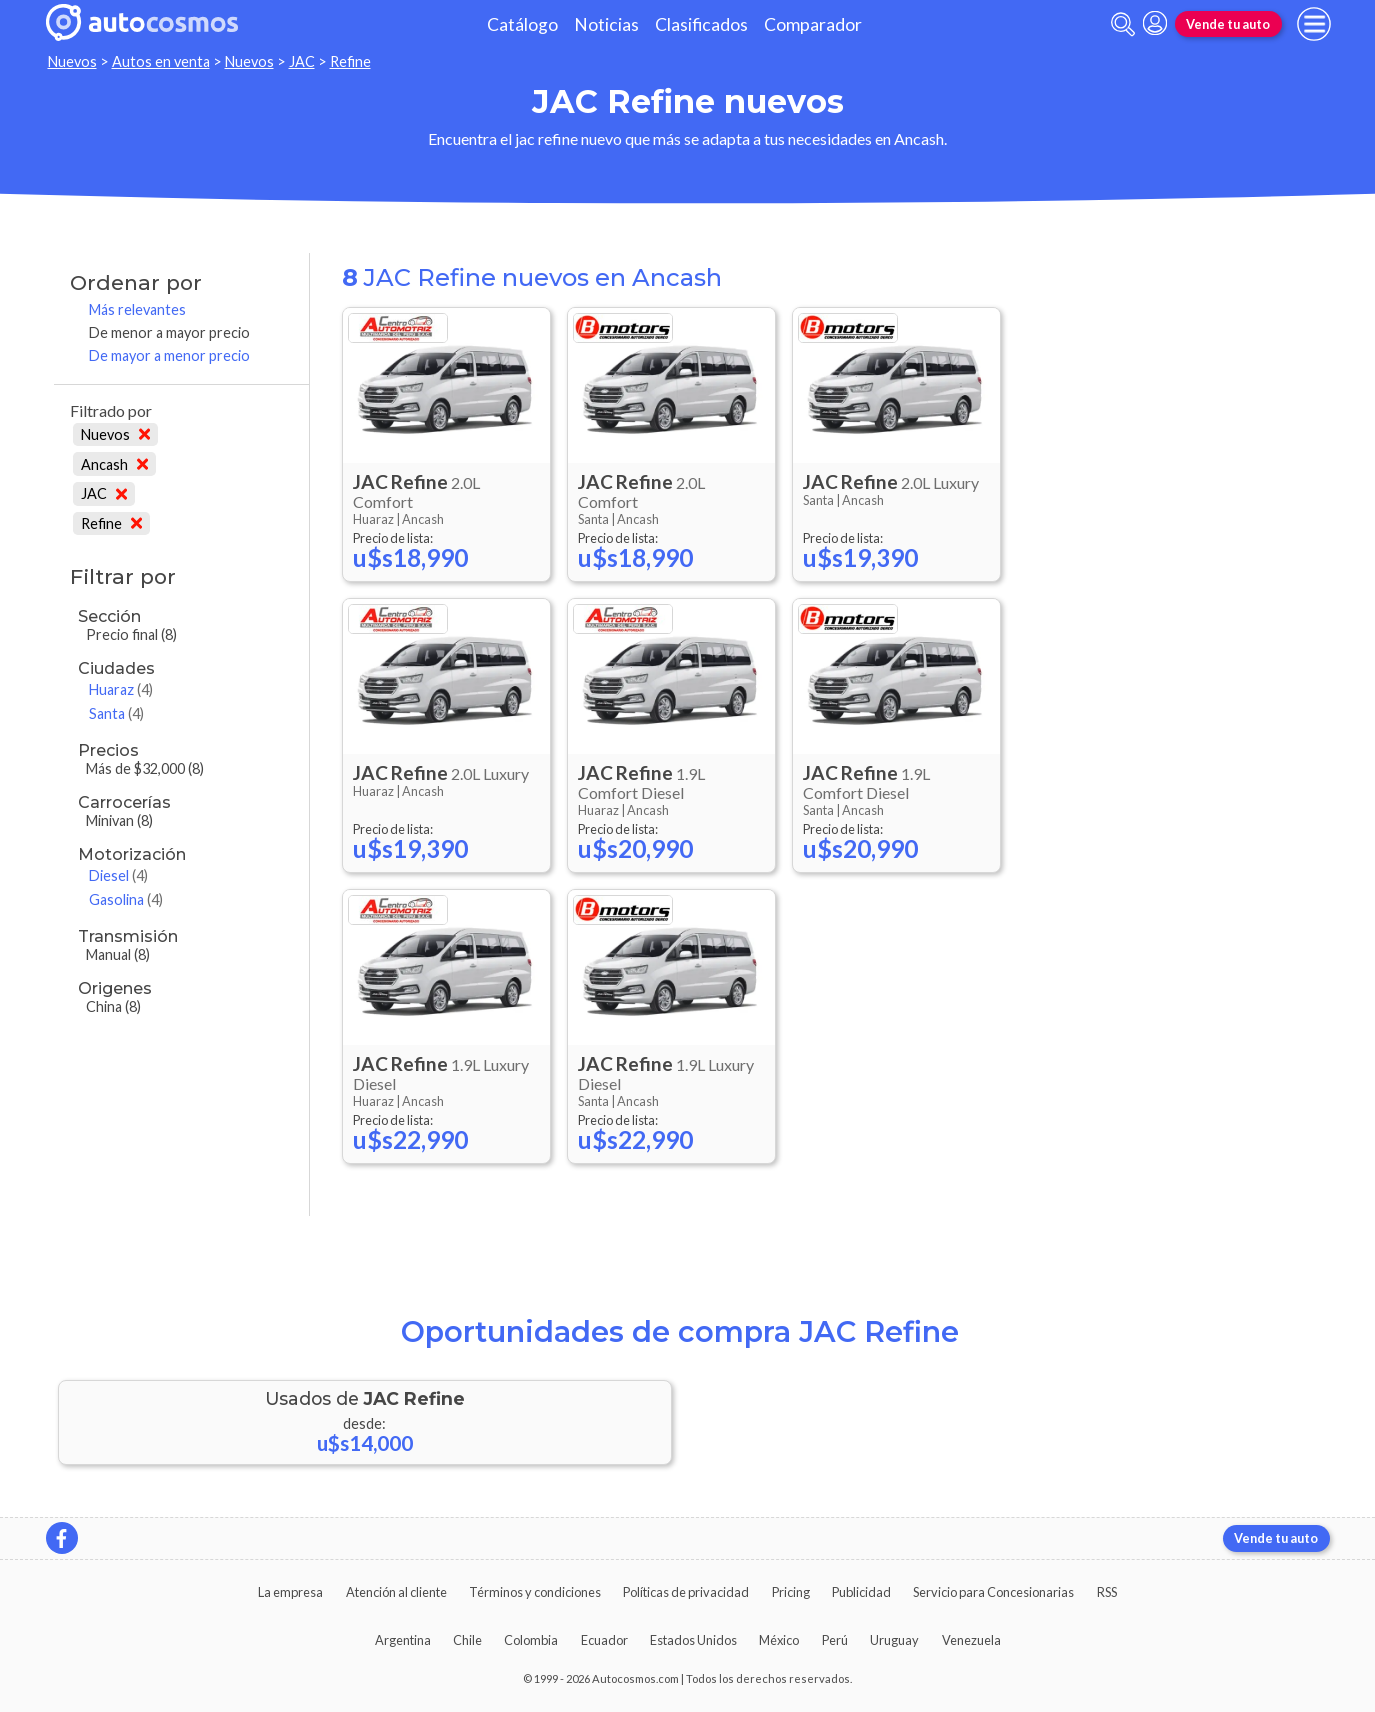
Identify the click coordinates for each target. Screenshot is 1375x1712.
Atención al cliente (396, 1592)
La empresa (290, 1592)
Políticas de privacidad (686, 1592)
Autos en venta (161, 61)
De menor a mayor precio (169, 332)
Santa (116, 713)
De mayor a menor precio (169, 355)
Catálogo (522, 24)
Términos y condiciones (535, 1592)
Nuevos (72, 61)
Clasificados (701, 24)
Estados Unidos (693, 1640)
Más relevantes (137, 309)
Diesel (118, 875)
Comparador (813, 24)
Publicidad (861, 1592)
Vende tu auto (1228, 24)
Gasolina (126, 899)
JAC (302, 61)
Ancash (115, 464)
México (779, 1640)
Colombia (531, 1640)
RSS (1107, 1592)
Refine (350, 61)
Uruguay (894, 1640)
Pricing (791, 1592)
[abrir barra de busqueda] (1123, 24)
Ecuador (604, 1640)
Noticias (606, 24)
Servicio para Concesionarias (993, 1592)
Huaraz (121, 689)
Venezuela (971, 1640)
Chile (467, 1640)
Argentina (403, 1640)
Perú (835, 1640)
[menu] (1314, 24)
